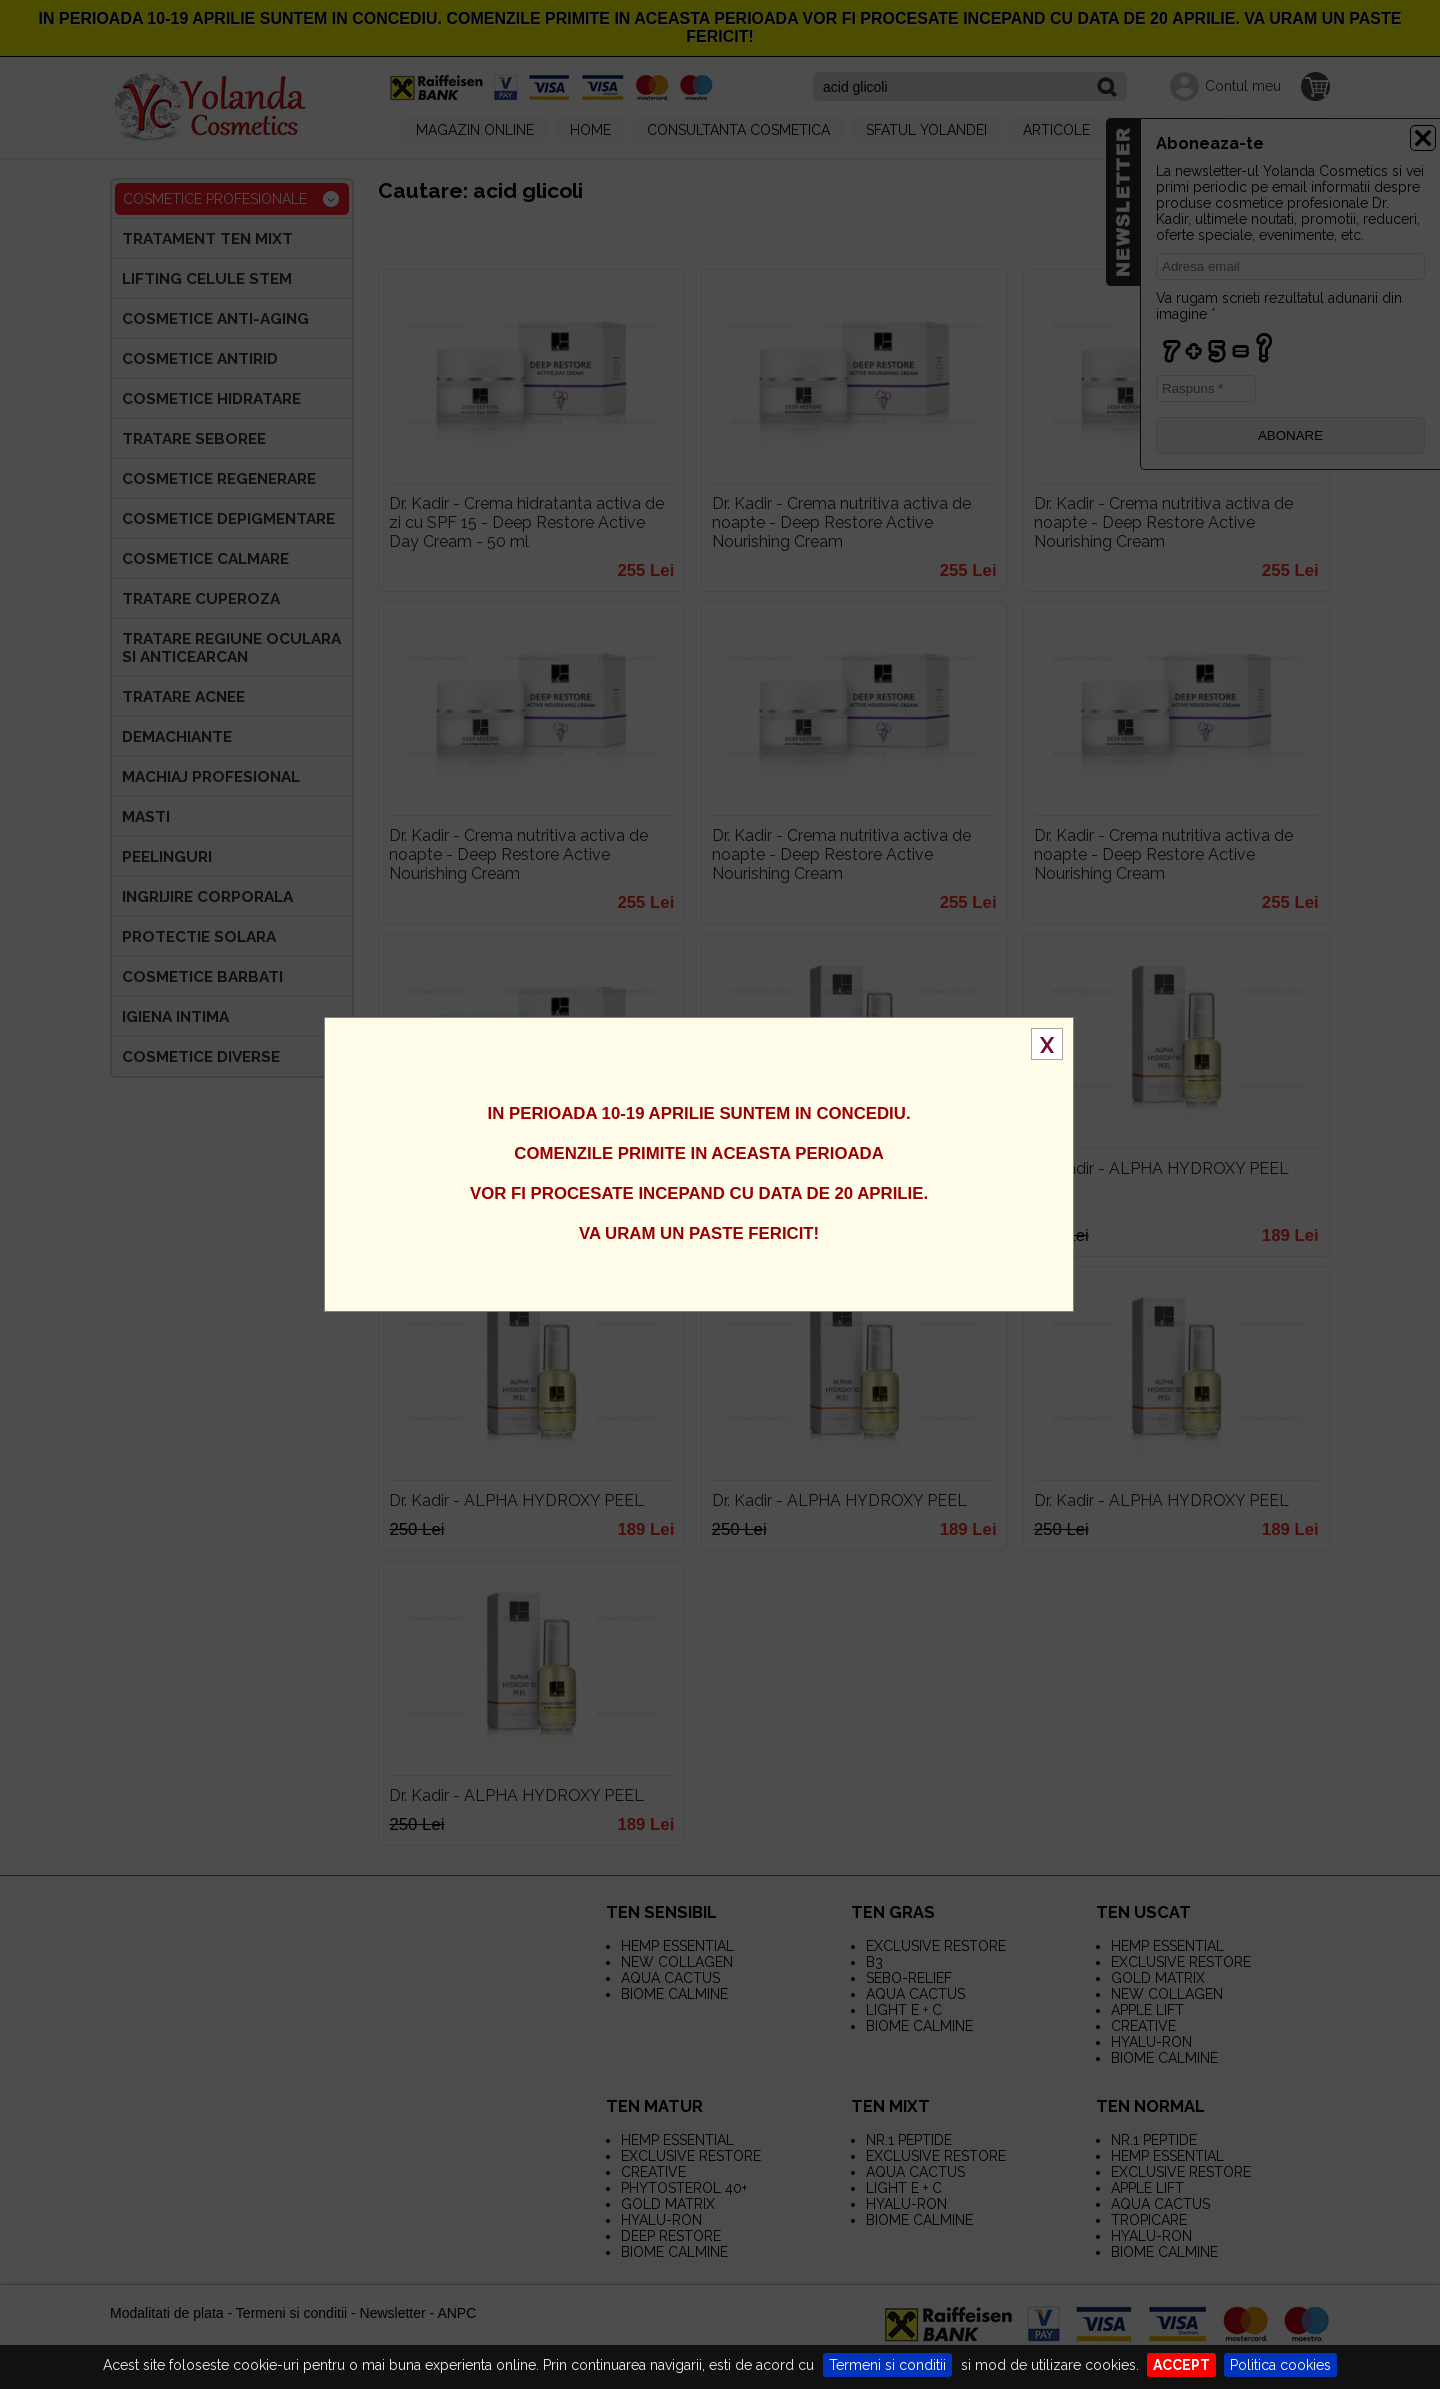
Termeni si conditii (887, 2365)
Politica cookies (1280, 2365)
